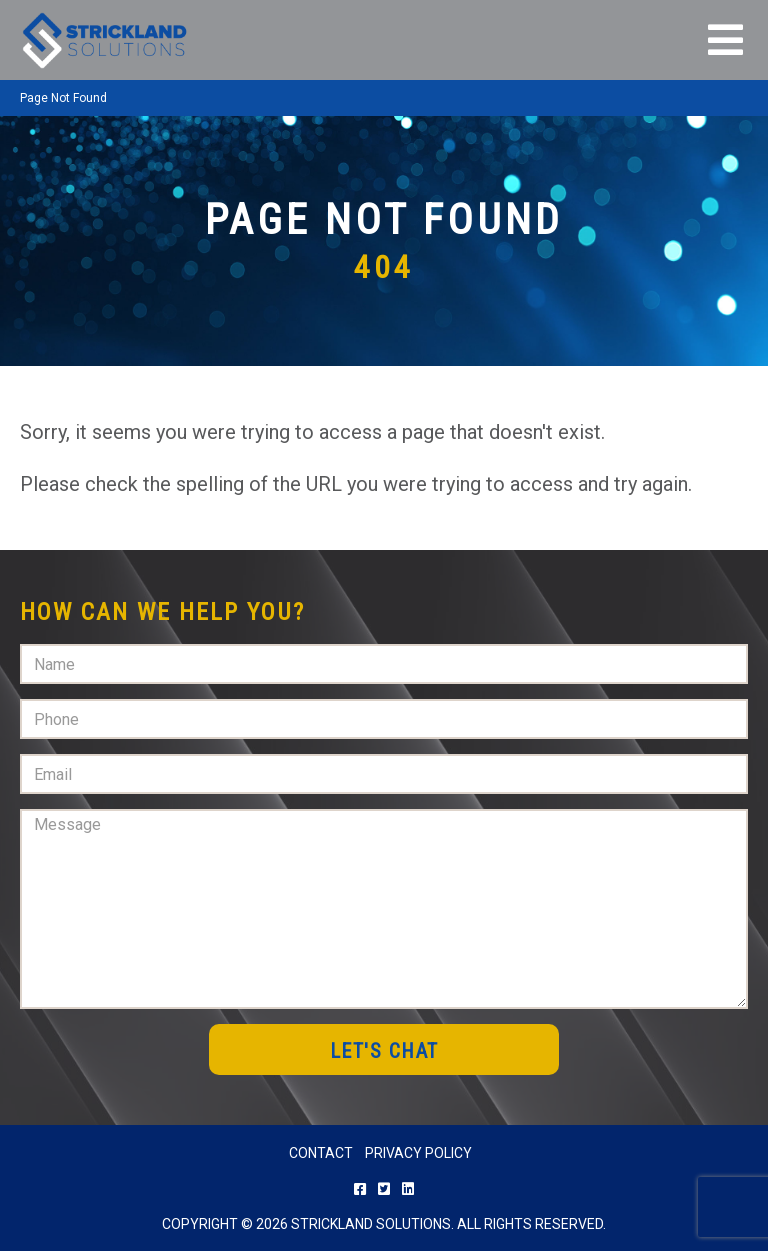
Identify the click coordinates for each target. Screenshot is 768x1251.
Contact (321, 1153)
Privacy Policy (418, 1153)
